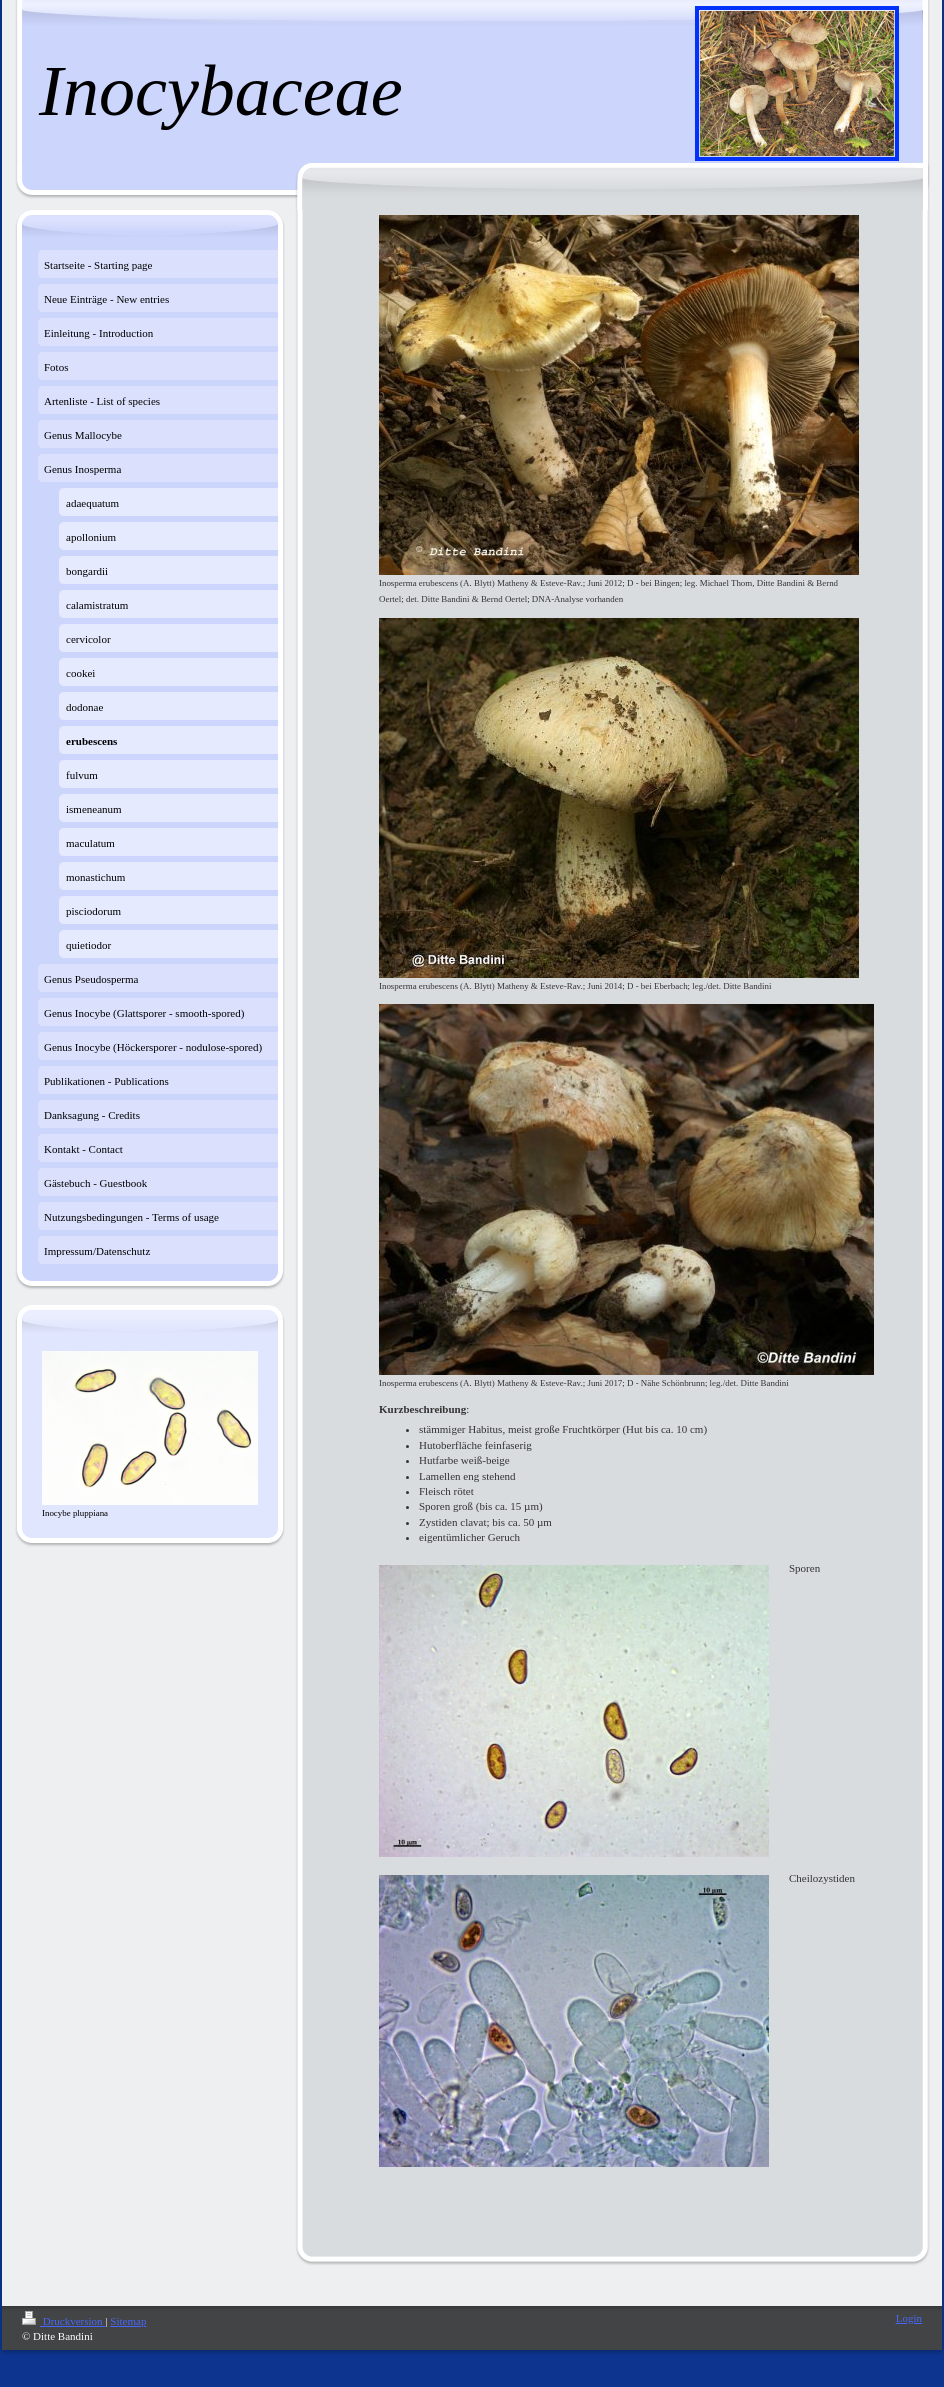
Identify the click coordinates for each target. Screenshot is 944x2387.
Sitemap (128, 2321)
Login (909, 2318)
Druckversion (63, 2321)
